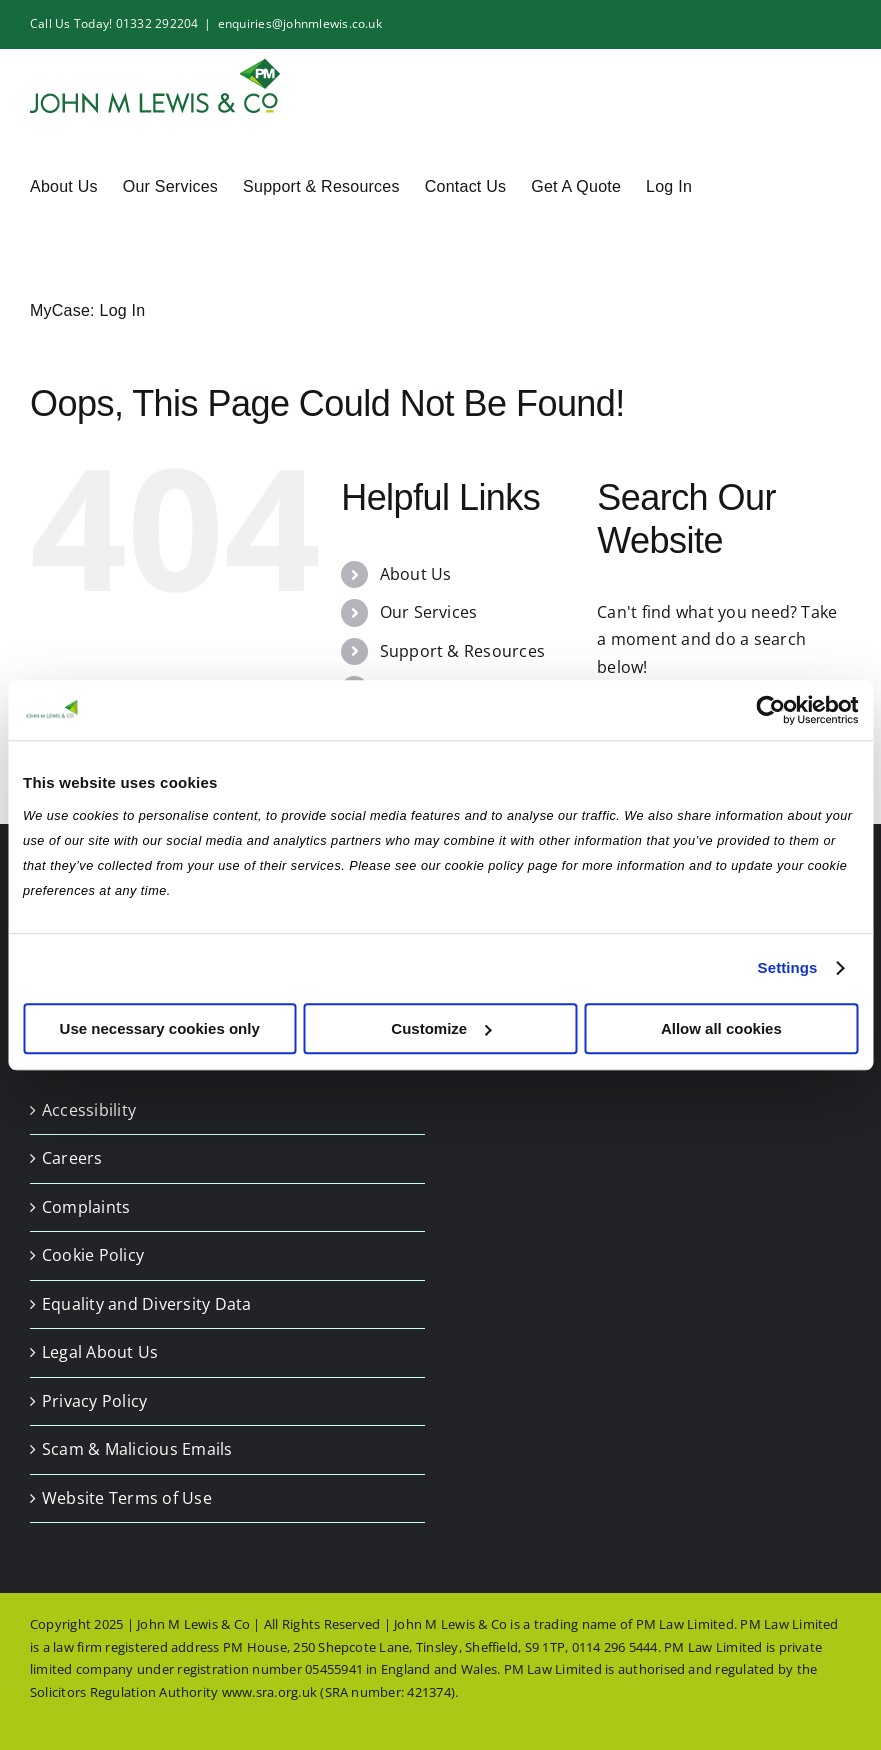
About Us (416, 574)
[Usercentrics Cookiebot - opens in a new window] (770, 710)
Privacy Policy (94, 1401)
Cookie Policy (93, 1255)
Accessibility (89, 1110)
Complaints (86, 1207)
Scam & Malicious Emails (137, 1449)
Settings (788, 967)
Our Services (429, 612)
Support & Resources (463, 651)
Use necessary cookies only (160, 1028)
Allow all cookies (721, 1028)
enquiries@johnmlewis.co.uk (300, 23)
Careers (72, 1158)
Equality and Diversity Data (146, 1304)
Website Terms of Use (127, 1498)
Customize (441, 1028)
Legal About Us (100, 1352)
